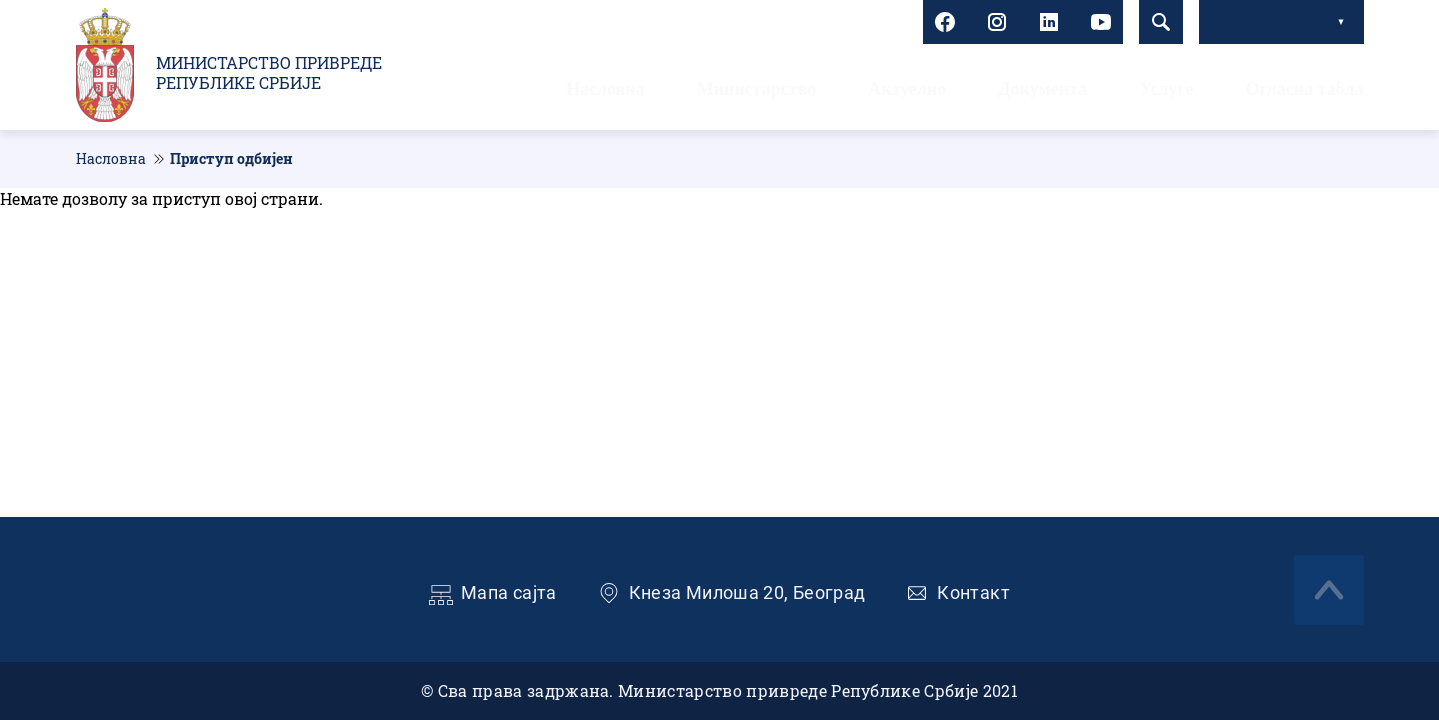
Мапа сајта (509, 592)
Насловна (605, 89)
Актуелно (907, 89)
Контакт (973, 592)
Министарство (757, 89)
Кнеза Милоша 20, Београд (747, 592)
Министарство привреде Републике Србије (269, 73)
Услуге (1166, 89)
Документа (1042, 89)
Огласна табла (1304, 89)
